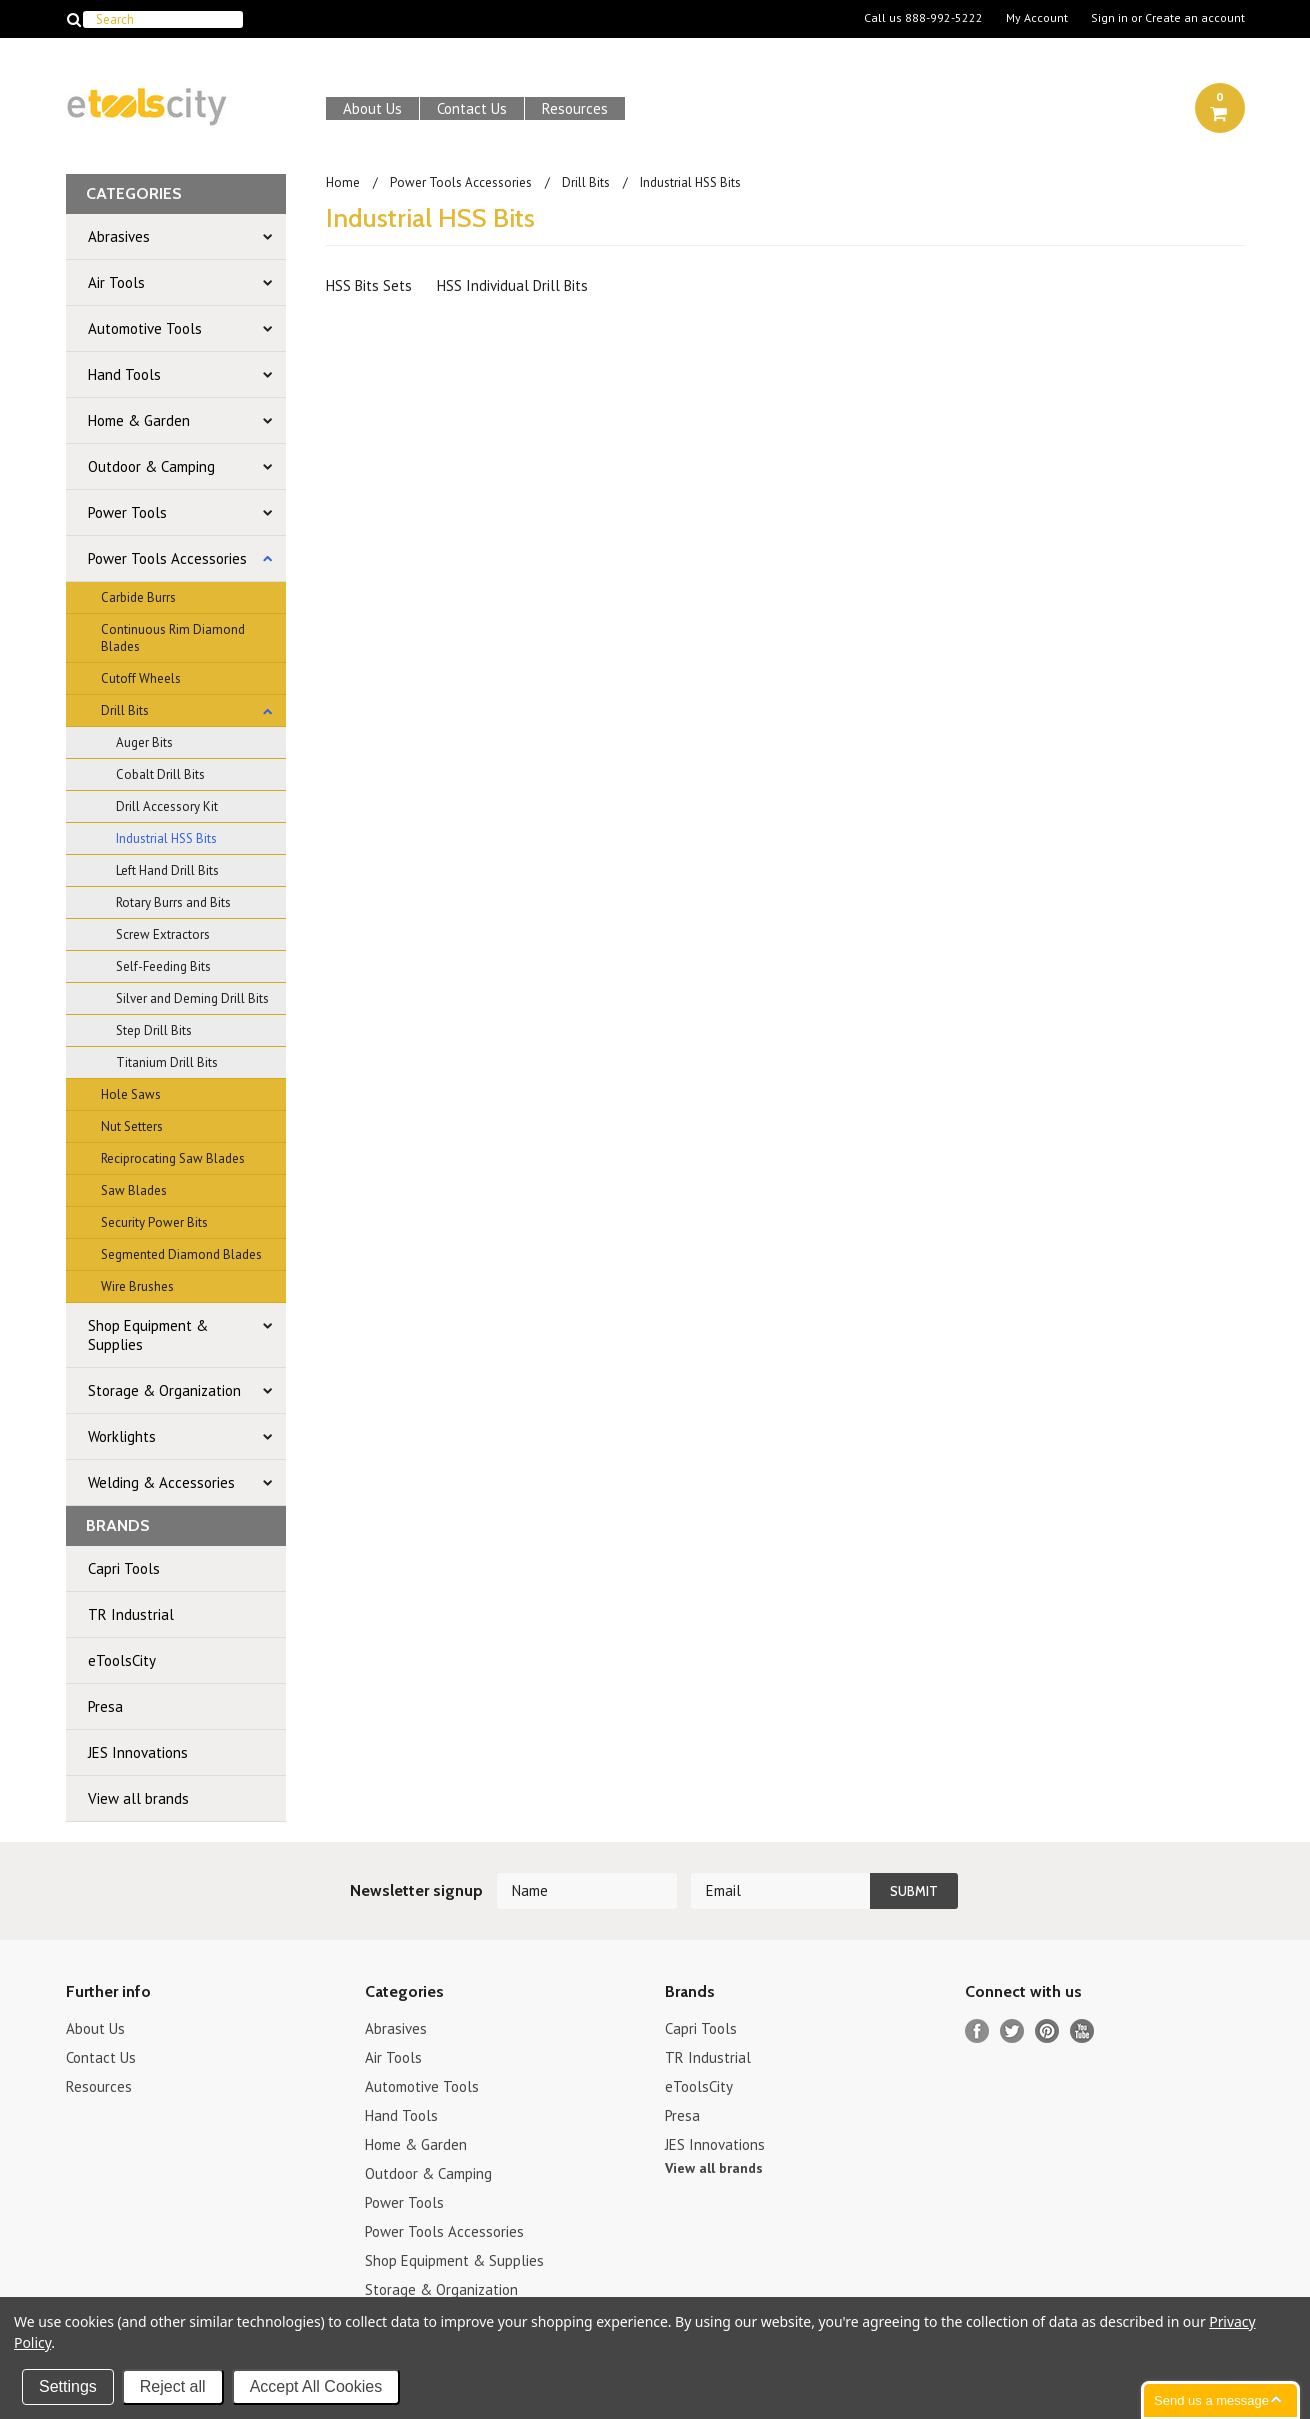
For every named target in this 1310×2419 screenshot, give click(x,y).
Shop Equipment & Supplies (148, 1335)
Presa (105, 1706)
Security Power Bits (154, 1222)
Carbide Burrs (138, 597)
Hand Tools (124, 374)
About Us (372, 108)
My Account (1037, 18)
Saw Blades (134, 1190)
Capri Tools (124, 1568)
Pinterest (1047, 2031)
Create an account (1195, 18)
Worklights (122, 1436)
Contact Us (472, 108)
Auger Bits (144, 742)
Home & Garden (139, 420)
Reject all (173, 2386)
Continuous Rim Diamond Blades (173, 638)
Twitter (1012, 2031)
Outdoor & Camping (151, 466)
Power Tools (127, 512)
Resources (575, 108)
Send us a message (1211, 2400)
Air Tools (116, 282)
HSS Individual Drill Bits (512, 285)
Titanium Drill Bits (167, 1062)
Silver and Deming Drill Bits (192, 998)
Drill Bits (125, 710)
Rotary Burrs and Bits (173, 902)
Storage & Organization (164, 1390)
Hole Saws (131, 1094)
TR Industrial (131, 1614)
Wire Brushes (137, 1286)
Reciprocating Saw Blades (173, 1158)
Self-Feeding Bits (163, 966)
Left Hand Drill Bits (167, 870)
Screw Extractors (163, 934)
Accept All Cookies (316, 2386)
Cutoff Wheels (141, 678)
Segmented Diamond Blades (181, 1254)
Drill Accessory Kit (167, 806)
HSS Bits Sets (369, 285)
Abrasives (119, 236)
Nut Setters (132, 1126)
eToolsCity (122, 1660)
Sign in (1109, 18)
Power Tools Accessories (167, 558)
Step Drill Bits (154, 1030)
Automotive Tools (145, 328)
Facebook (977, 2031)
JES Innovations (138, 1752)
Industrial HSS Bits (166, 838)
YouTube (1082, 2031)
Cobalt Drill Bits (160, 774)
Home (343, 182)
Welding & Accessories (161, 1482)
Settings (68, 2386)
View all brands (138, 1798)
